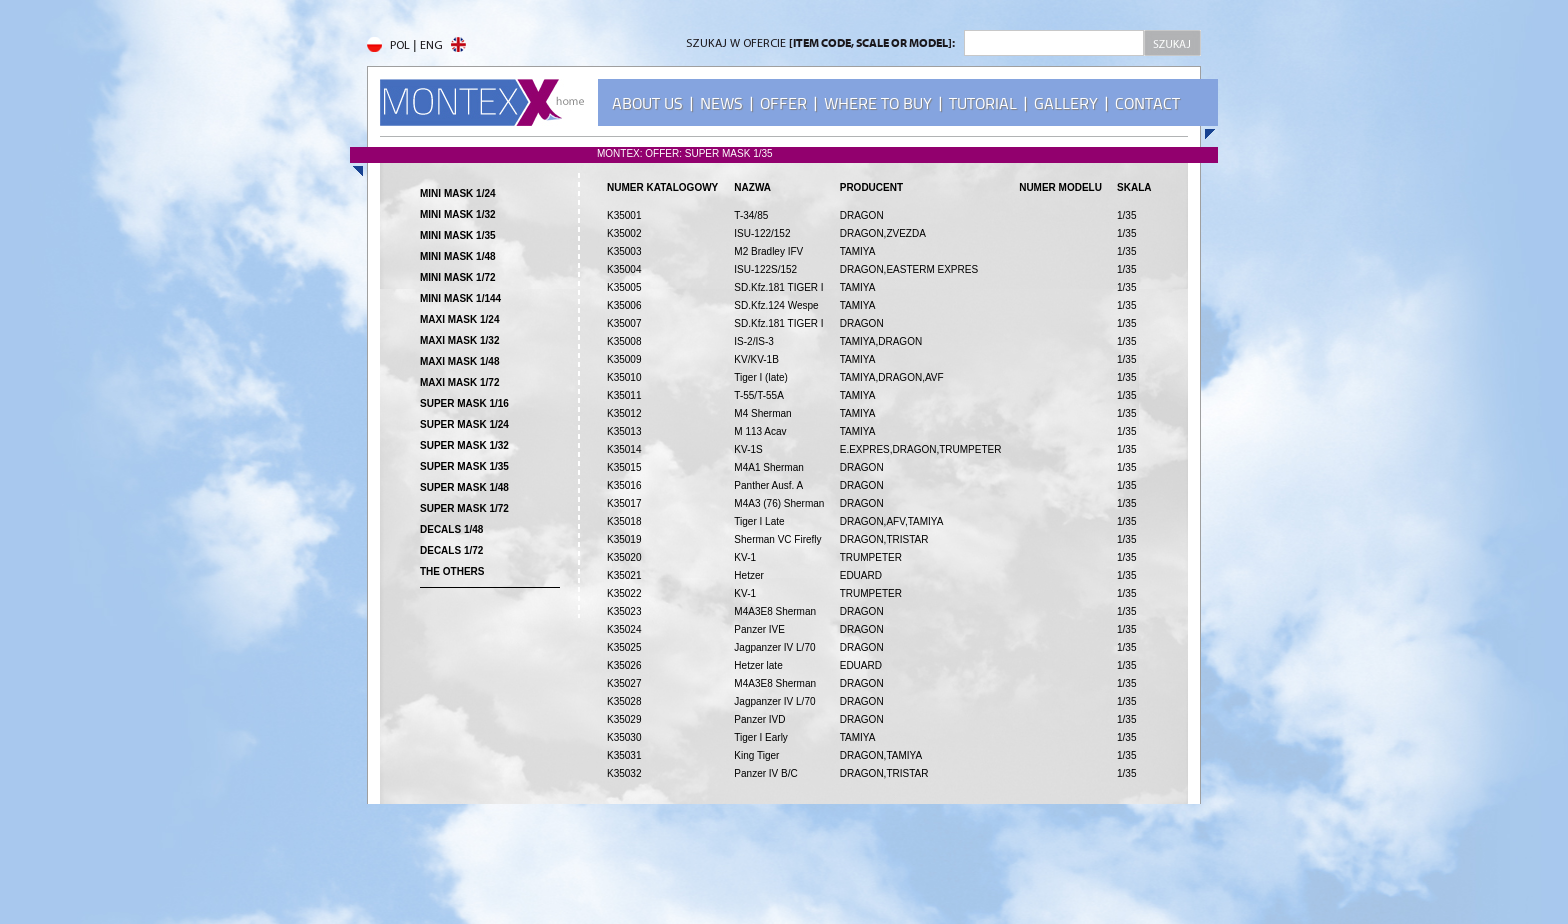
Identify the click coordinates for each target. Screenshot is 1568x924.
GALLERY (1066, 103)
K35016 (624, 485)
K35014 (624, 449)
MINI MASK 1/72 (458, 277)
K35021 (624, 575)
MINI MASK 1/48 (458, 256)
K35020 (624, 557)
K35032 (624, 773)
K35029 (624, 719)
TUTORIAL (983, 103)
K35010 (624, 377)
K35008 (624, 341)
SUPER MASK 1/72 (464, 508)
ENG (443, 46)
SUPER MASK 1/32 (464, 445)
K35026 (624, 665)
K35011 (624, 395)
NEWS (721, 103)
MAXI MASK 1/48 (459, 361)
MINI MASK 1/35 (458, 235)
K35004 (624, 269)
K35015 (624, 467)
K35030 (624, 737)
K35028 (624, 701)
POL (388, 46)
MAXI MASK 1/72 (459, 382)
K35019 (624, 539)
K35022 (624, 593)
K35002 (624, 233)
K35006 (624, 305)
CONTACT (1147, 103)
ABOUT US (647, 103)
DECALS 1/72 (451, 550)
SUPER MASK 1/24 (464, 424)
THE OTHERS (452, 571)
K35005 (624, 287)
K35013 (624, 431)
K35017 (624, 503)
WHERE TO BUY (878, 103)
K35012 (624, 413)
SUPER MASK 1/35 (464, 466)
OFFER (783, 103)
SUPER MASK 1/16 (464, 403)
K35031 (624, 755)
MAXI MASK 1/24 (459, 319)
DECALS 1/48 (451, 529)
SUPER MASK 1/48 (464, 487)
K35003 (624, 251)
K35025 (624, 647)
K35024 (624, 629)
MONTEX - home (482, 102)
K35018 (624, 521)
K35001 (624, 215)
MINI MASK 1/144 (460, 298)
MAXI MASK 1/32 (459, 340)
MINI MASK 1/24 (458, 193)
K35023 (624, 611)
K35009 (624, 359)
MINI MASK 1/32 (458, 214)
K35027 (624, 683)
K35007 (624, 323)
